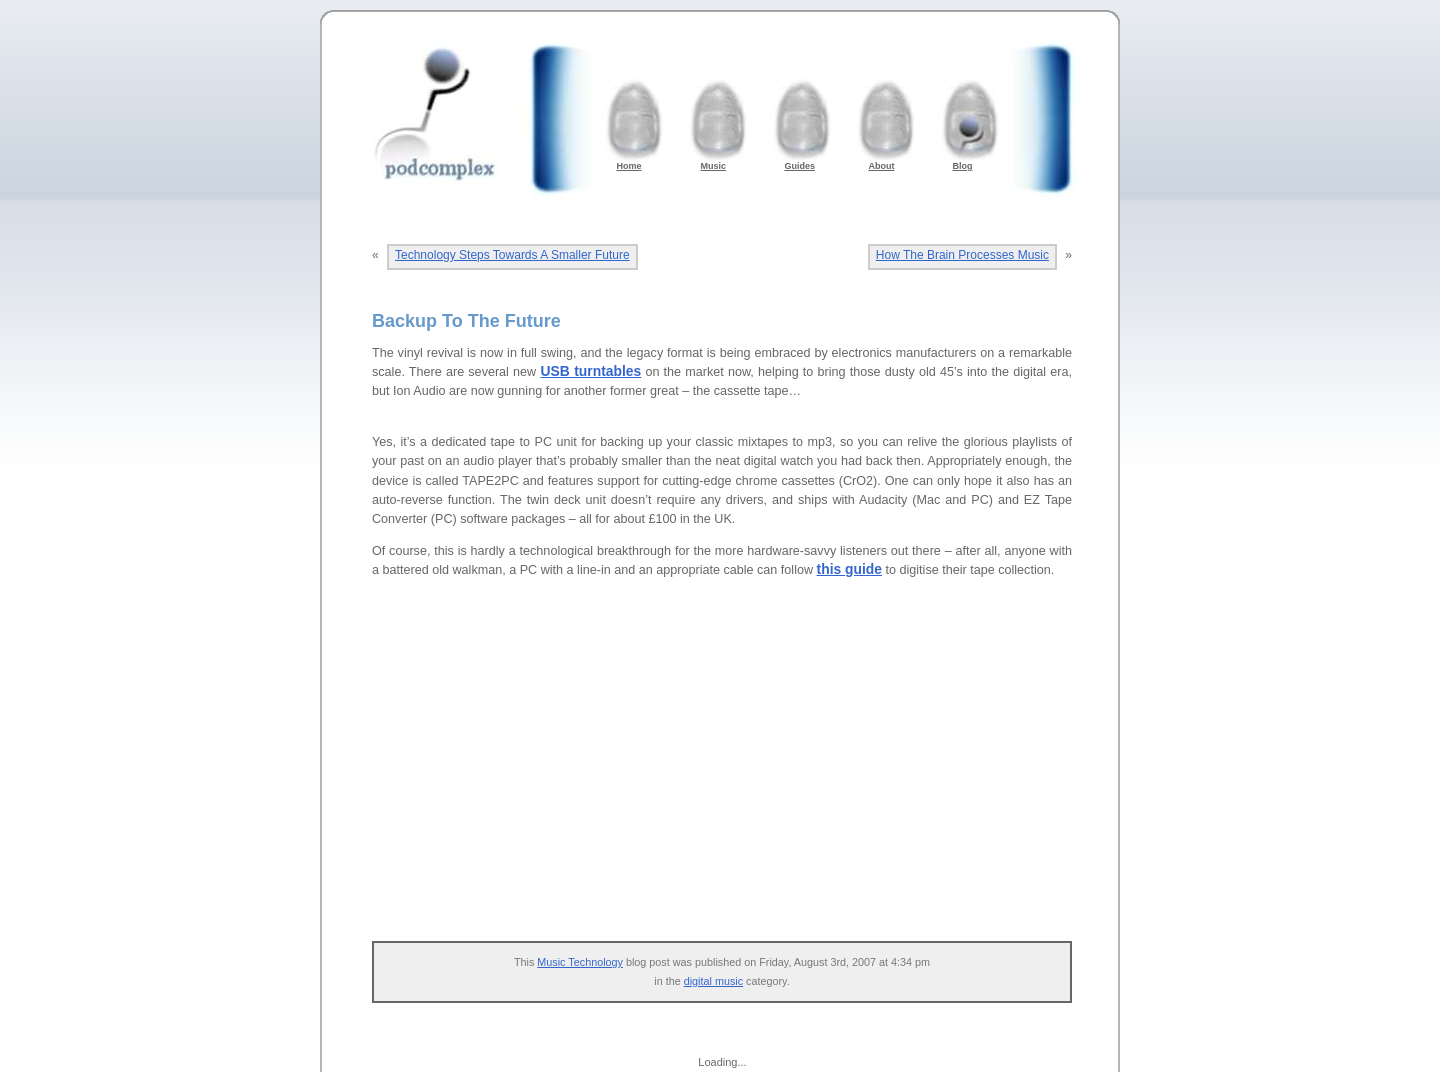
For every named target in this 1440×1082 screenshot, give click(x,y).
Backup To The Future (466, 321)
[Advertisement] (732, 771)
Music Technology (580, 962)
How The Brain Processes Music (962, 255)
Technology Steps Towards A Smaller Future (512, 255)
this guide (849, 569)
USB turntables (590, 371)
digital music (713, 981)
